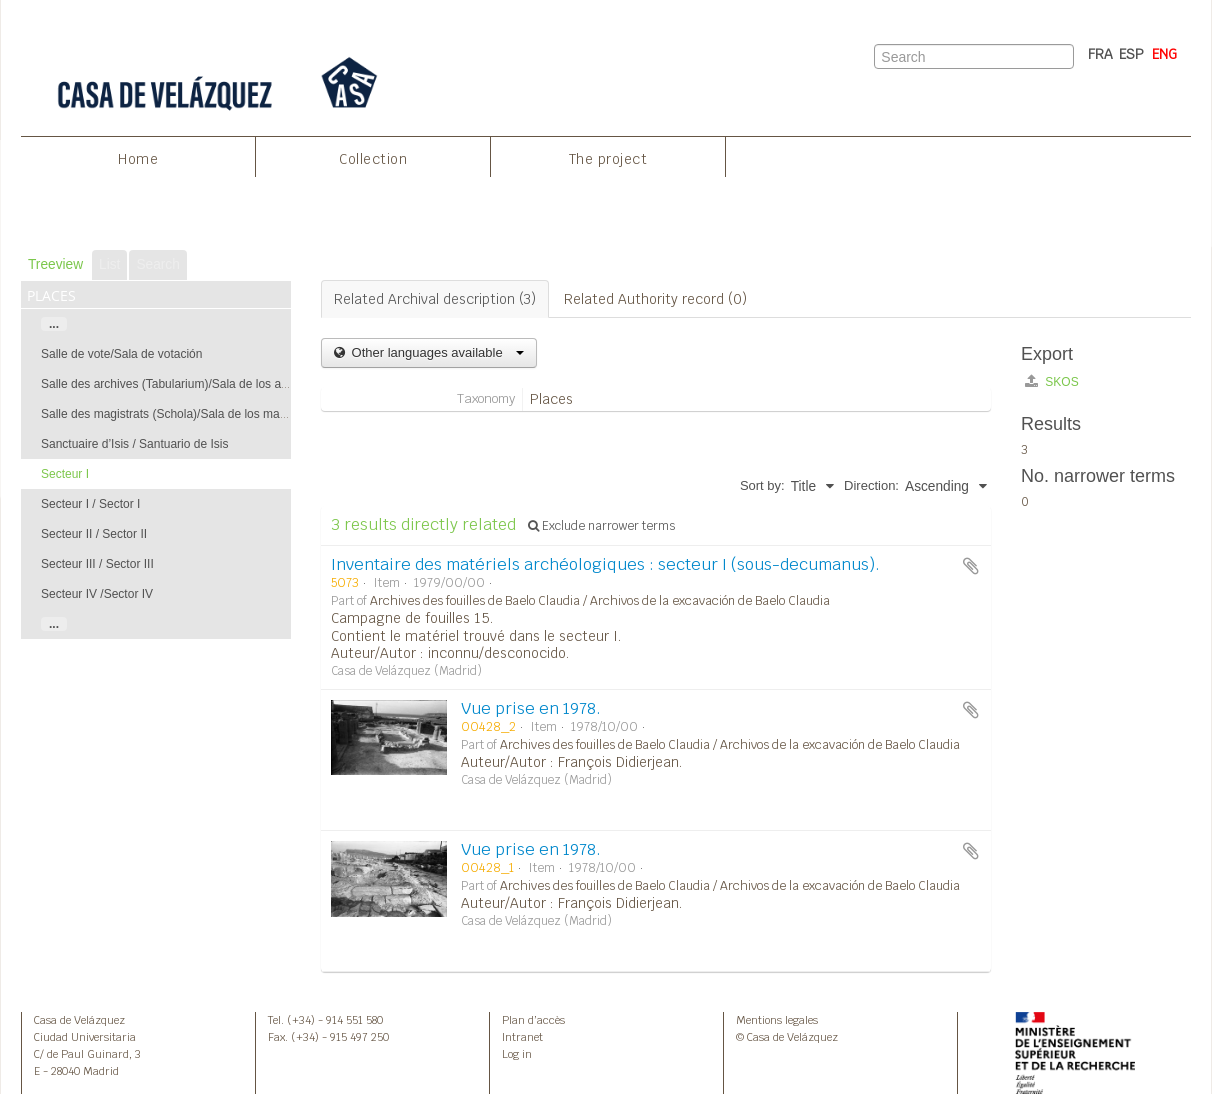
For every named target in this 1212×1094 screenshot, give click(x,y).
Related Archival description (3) (435, 299)
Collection (373, 159)
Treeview (55, 264)
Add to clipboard (971, 566)
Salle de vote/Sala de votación (121, 354)
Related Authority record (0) (655, 299)
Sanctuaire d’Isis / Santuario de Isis (134, 444)
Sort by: (762, 485)
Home (138, 159)
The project (608, 159)
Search (157, 264)
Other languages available (436, 352)
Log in (517, 1054)
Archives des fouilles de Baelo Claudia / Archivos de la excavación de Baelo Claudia (600, 601)
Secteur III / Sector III (97, 564)
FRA (1100, 54)
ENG (1164, 54)
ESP (1131, 54)
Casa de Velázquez (79, 1020)
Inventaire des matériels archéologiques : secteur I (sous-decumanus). (605, 564)
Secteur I (65, 474)
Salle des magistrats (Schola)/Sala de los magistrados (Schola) (208, 414)
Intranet (522, 1037)
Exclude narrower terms (601, 526)
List (109, 264)
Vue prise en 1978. (531, 708)
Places (551, 399)
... (54, 324)
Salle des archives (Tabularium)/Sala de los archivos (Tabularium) (215, 384)
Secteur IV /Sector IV (97, 594)
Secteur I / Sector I (90, 504)
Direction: (871, 485)
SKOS (1052, 381)
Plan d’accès (533, 1020)
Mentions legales (777, 1020)
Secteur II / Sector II (94, 534)
